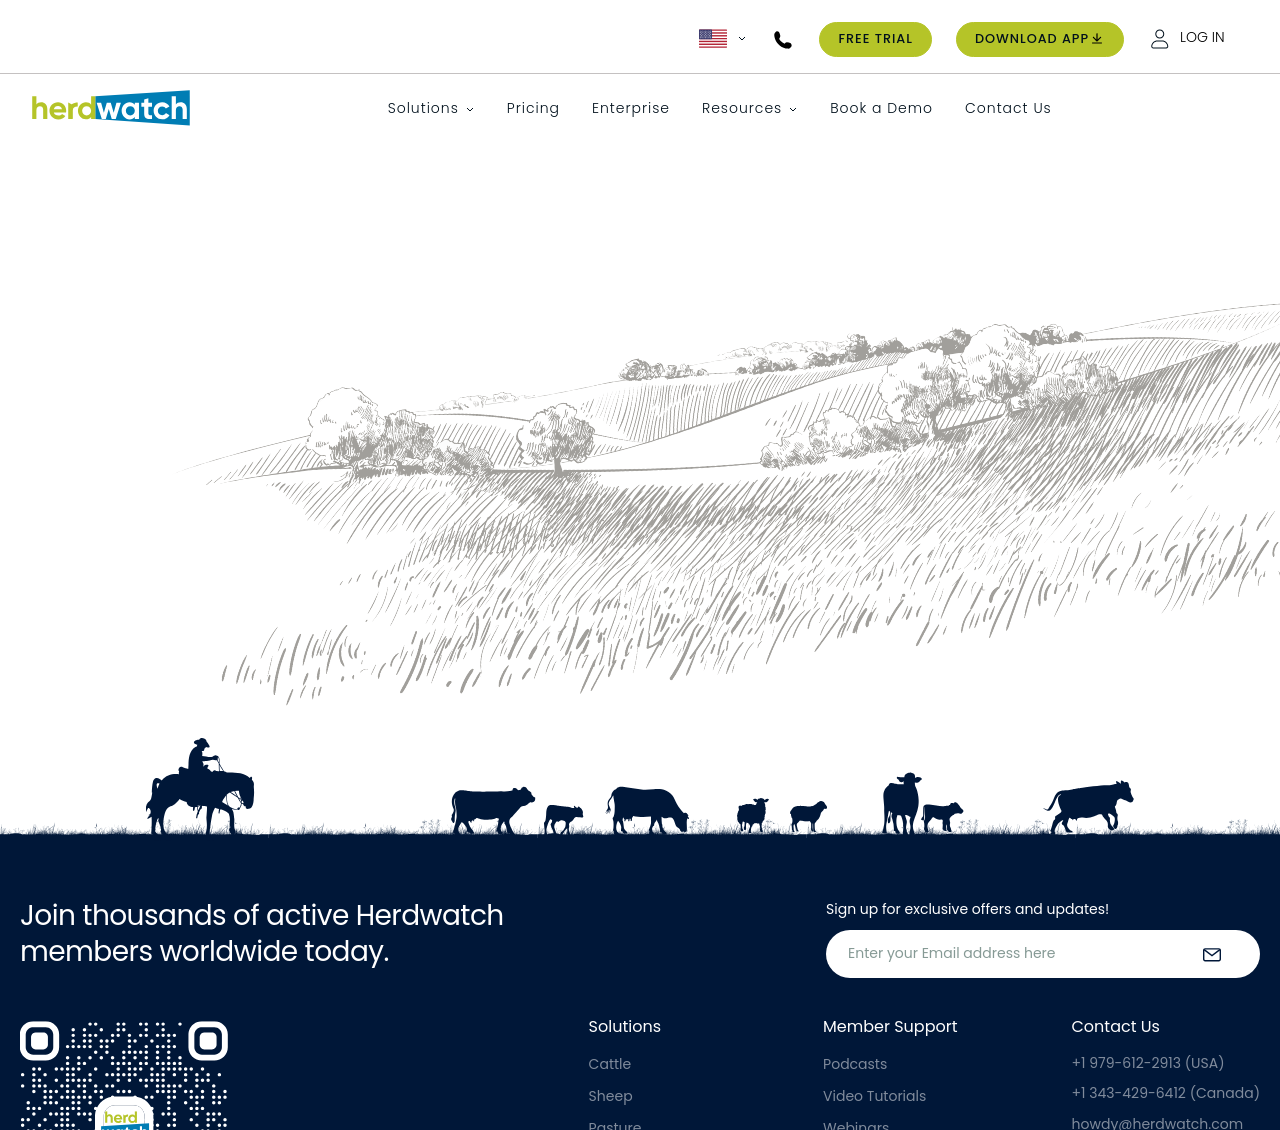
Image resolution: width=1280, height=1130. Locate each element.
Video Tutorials (874, 1096)
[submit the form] (1212, 954)
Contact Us (1008, 108)
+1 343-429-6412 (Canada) (1166, 1093)
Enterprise (631, 108)
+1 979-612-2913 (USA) (1148, 1063)
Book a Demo (881, 108)
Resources (742, 108)
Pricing (533, 108)
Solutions (423, 108)
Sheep (611, 1096)
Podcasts (855, 1064)
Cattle (610, 1064)
